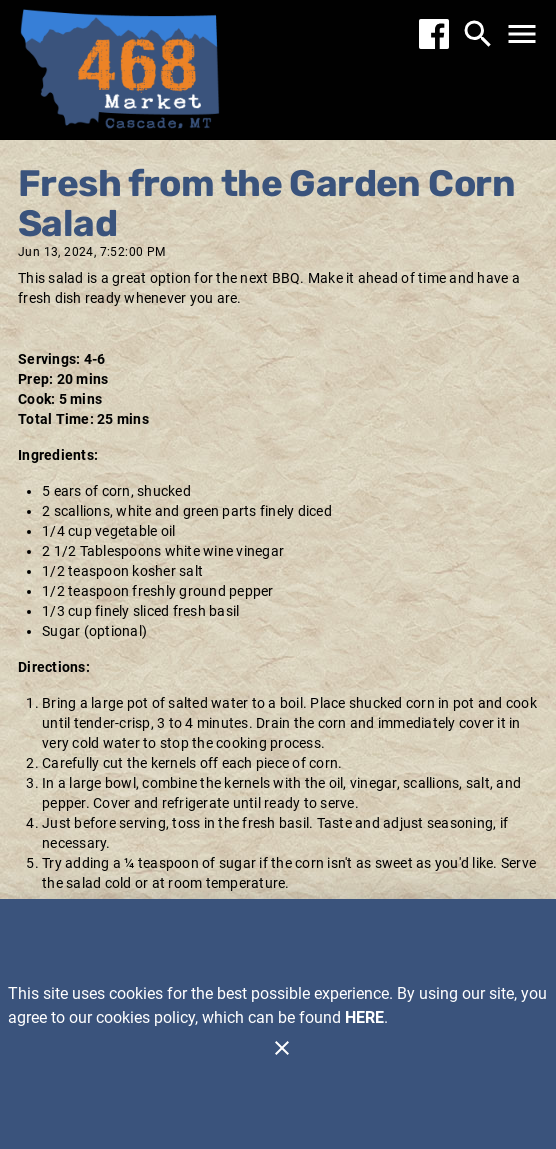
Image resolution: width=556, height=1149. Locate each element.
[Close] (282, 1048)
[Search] (478, 34)
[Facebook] (434, 34)
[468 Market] (120, 72)
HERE (364, 1017)
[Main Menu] (522, 34)
